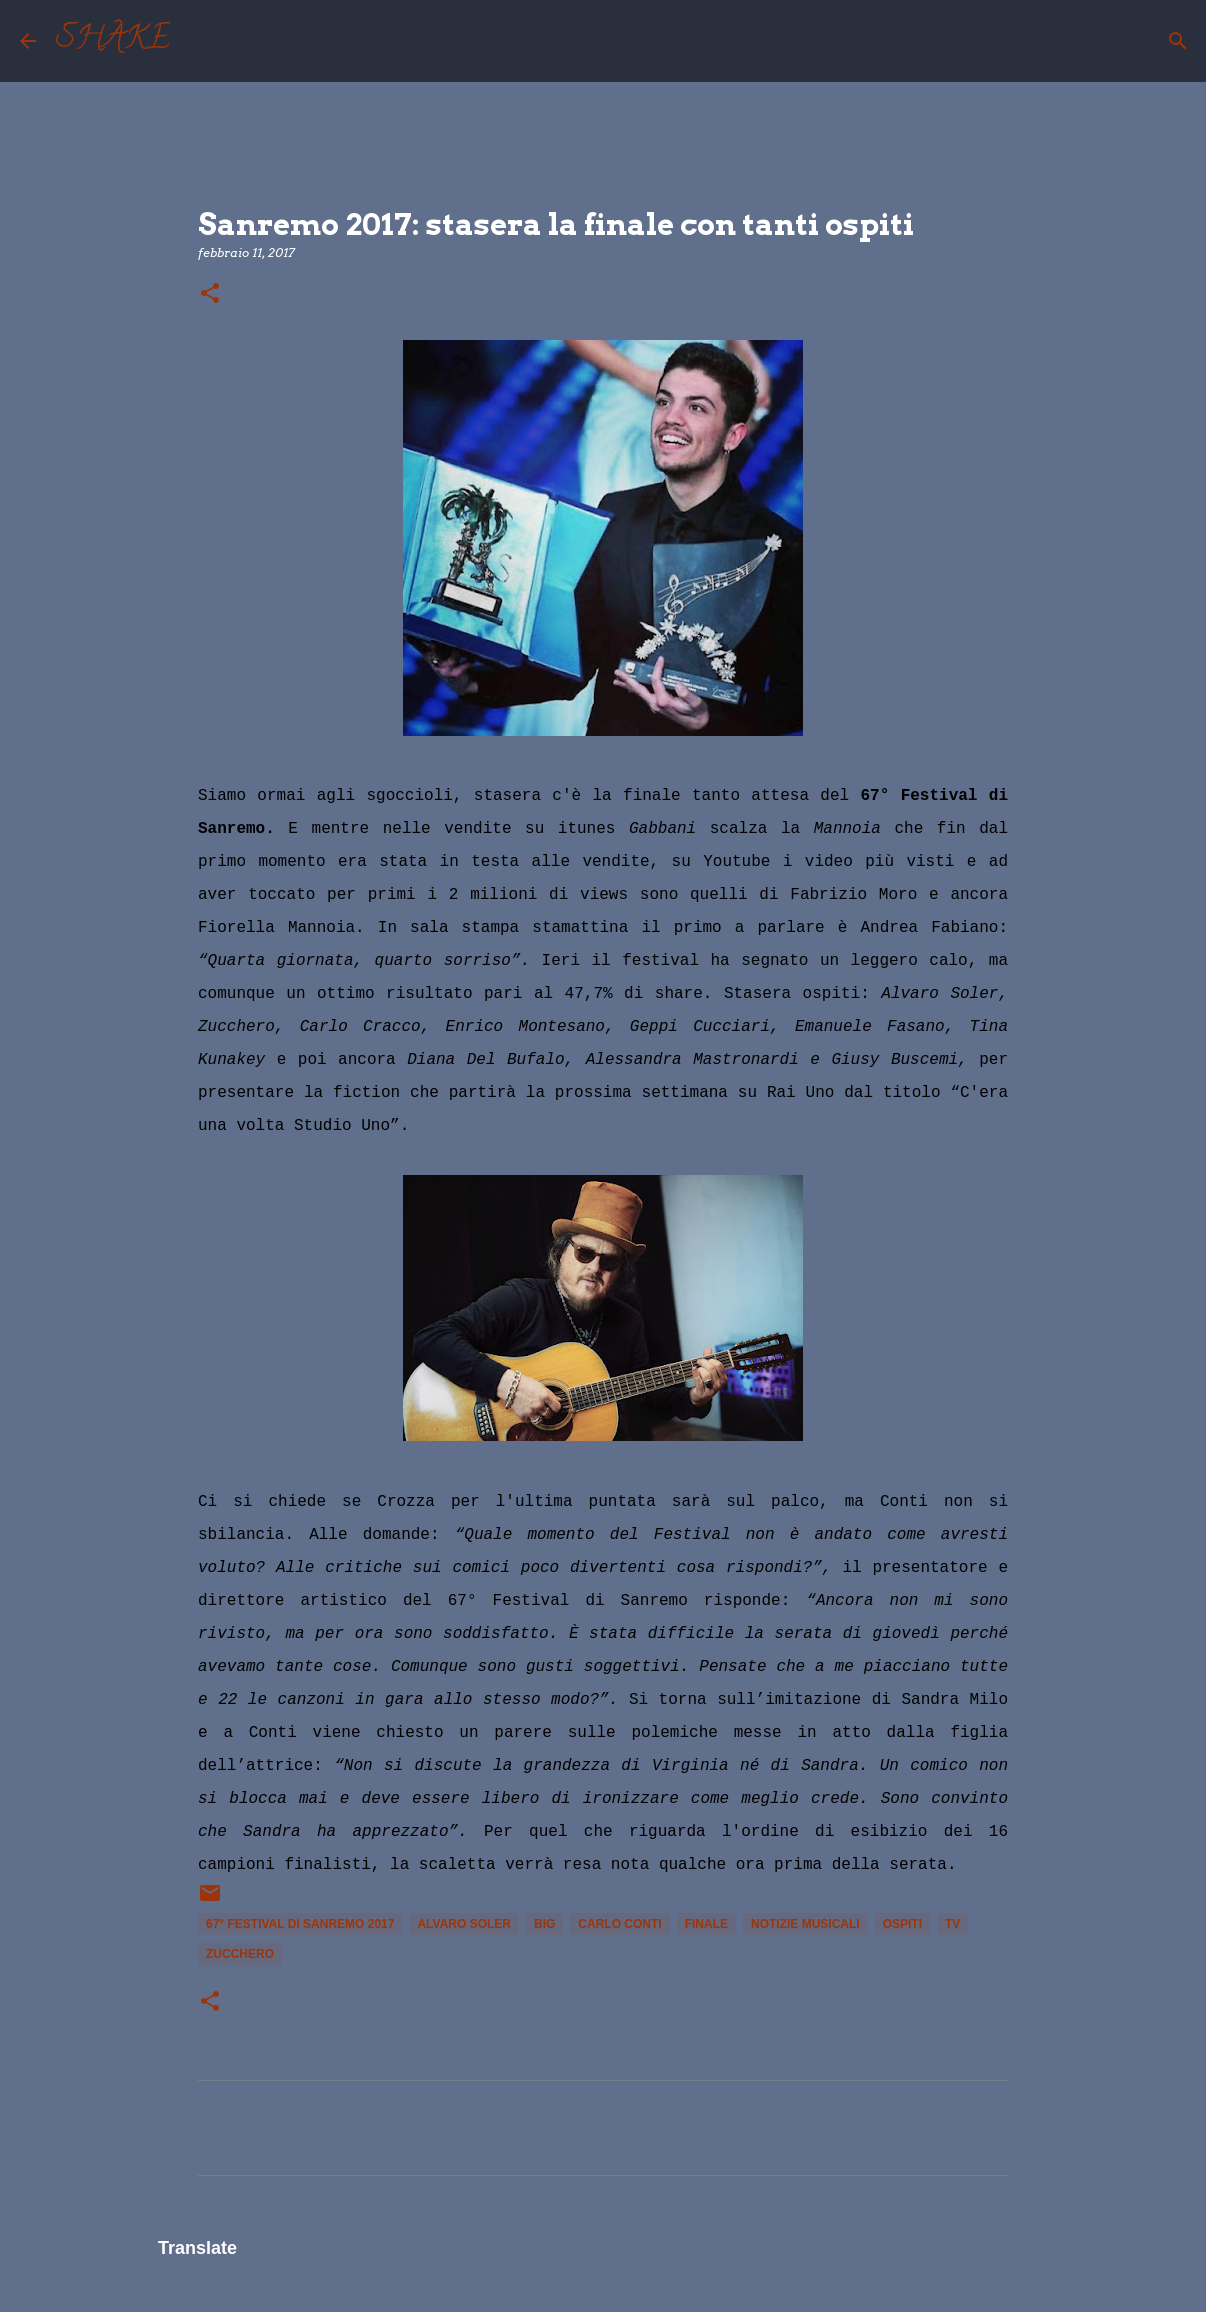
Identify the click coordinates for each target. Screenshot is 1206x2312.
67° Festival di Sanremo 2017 (300, 1924)
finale (706, 1924)
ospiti (902, 1924)
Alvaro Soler (464, 1924)
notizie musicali (805, 1924)
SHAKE (113, 41)
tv (952, 1924)
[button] (210, 294)
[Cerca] (198, 41)
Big (544, 1924)
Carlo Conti (619, 1924)
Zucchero (240, 1954)
